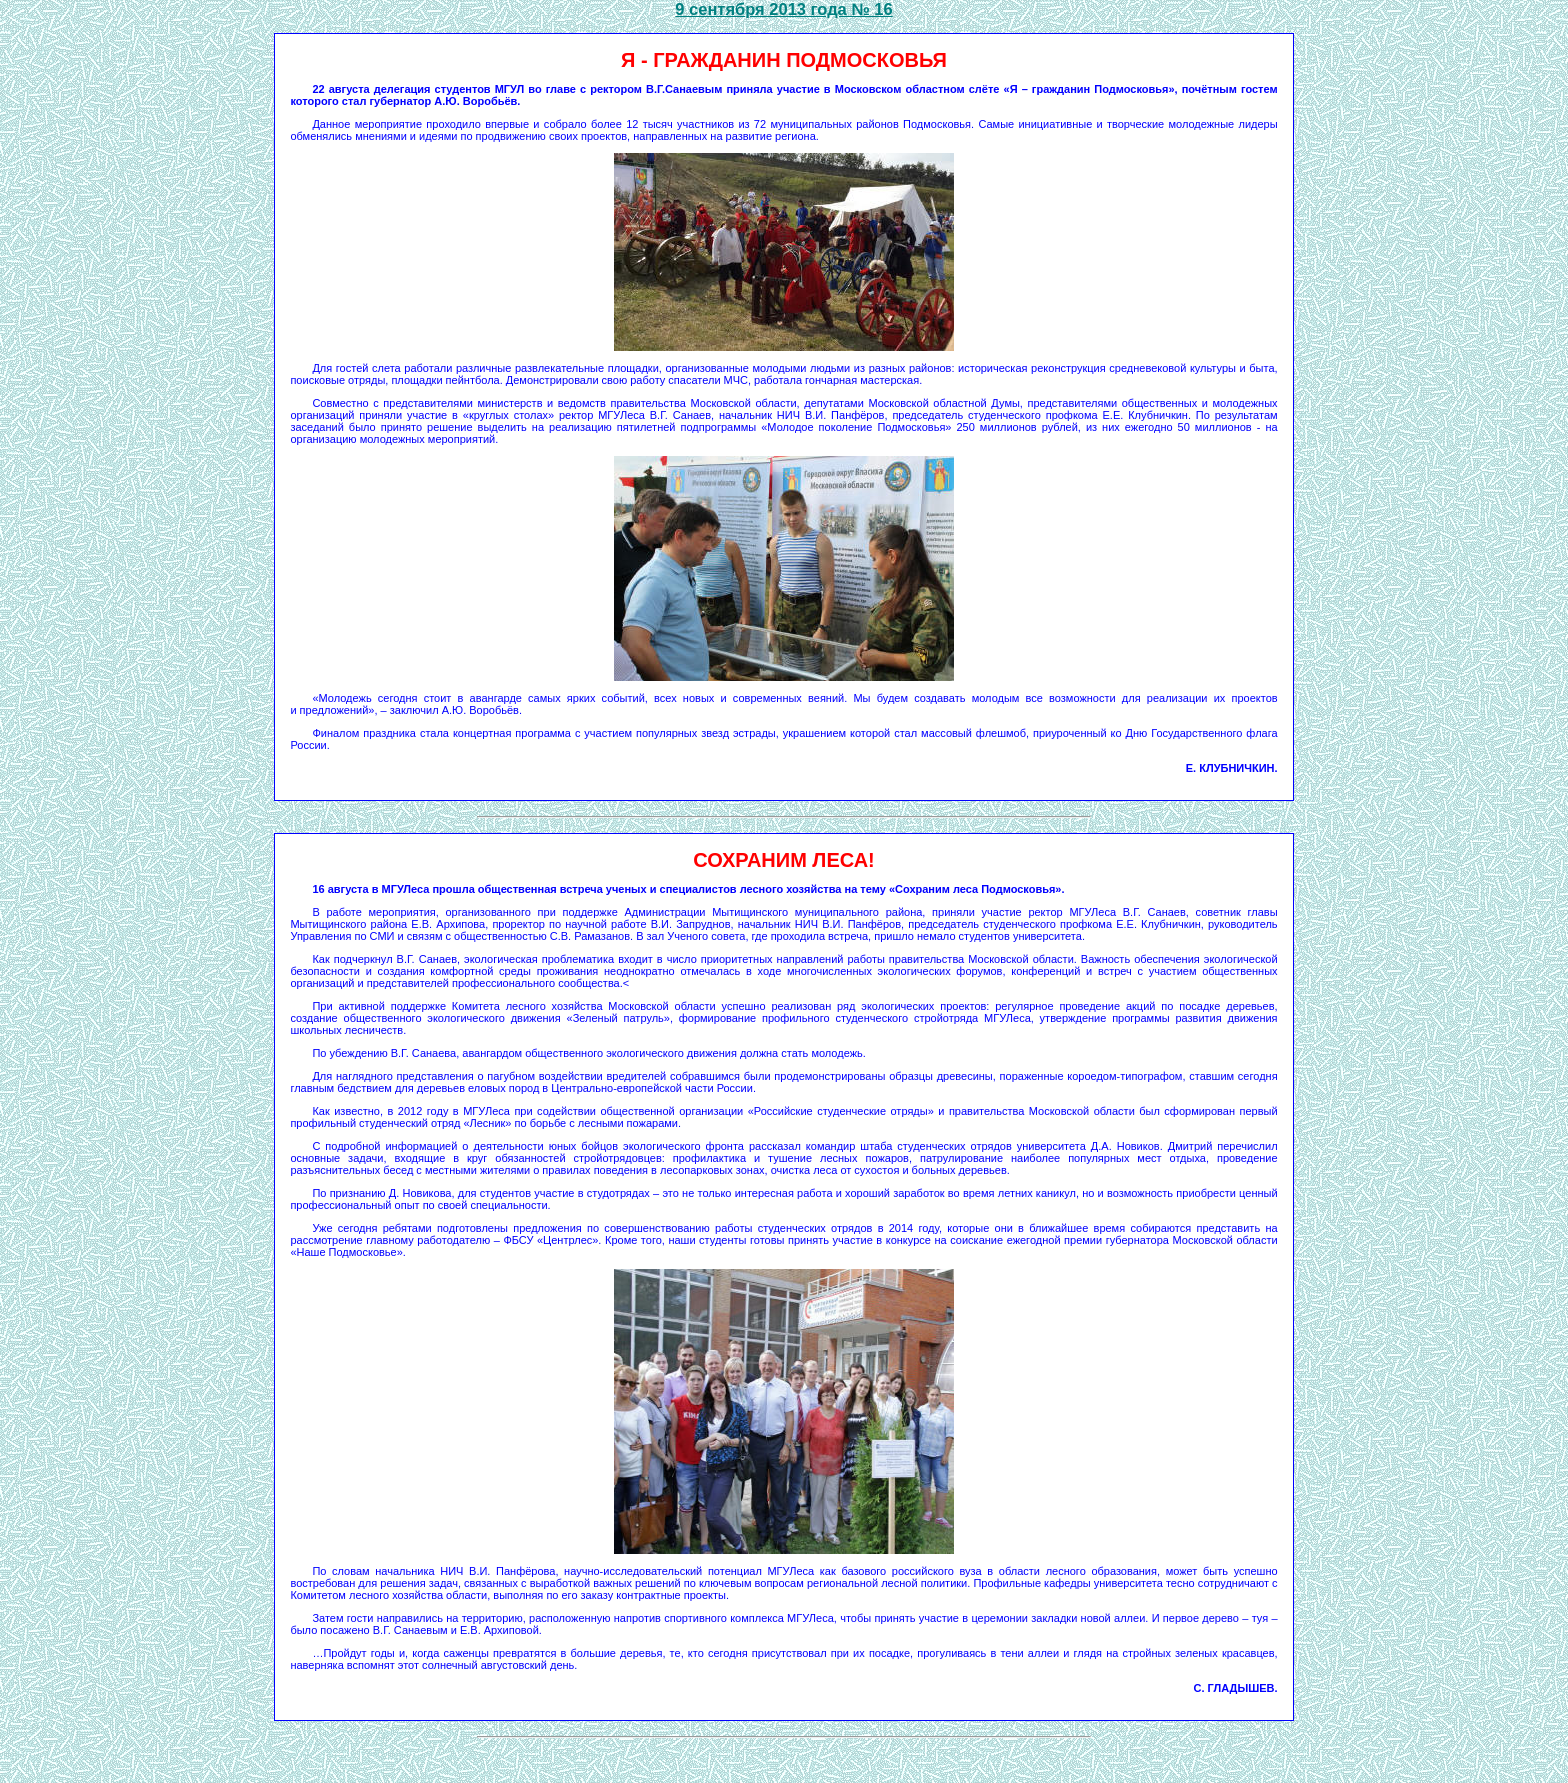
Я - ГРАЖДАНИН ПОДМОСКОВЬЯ (784, 60)
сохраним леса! (784, 860)
